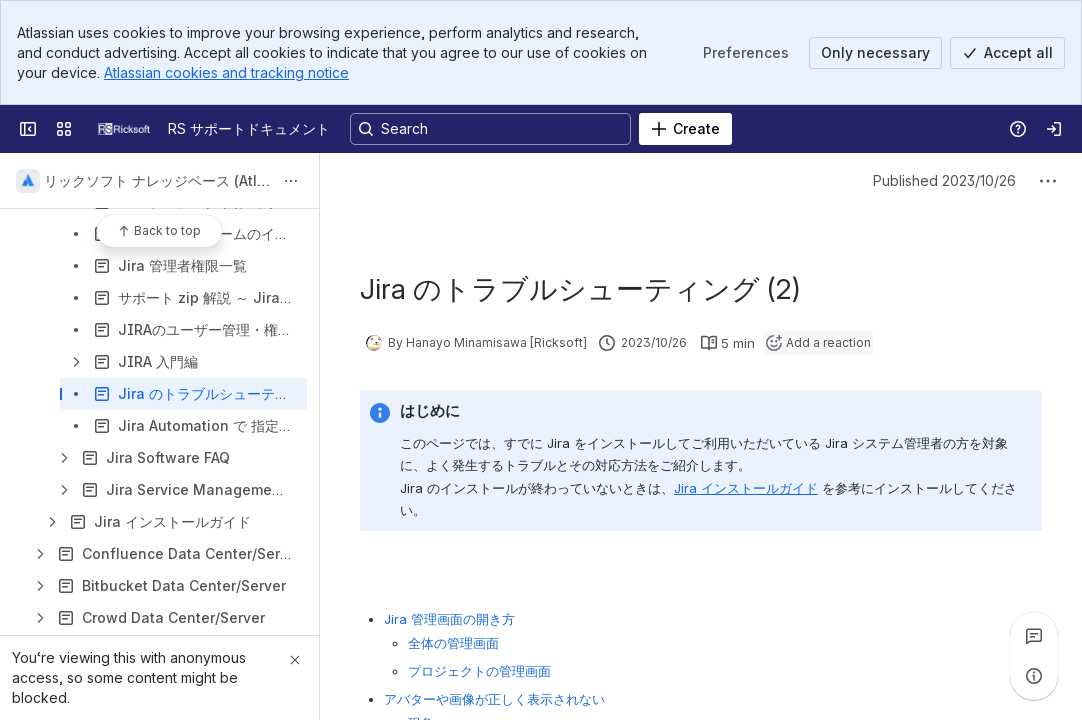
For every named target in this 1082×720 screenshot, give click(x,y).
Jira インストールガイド (746, 488)
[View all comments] (1034, 636)
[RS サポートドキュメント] (124, 129)
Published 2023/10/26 (944, 180)
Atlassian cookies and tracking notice (226, 72)
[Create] (685, 129)
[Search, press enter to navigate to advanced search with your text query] (490, 129)
